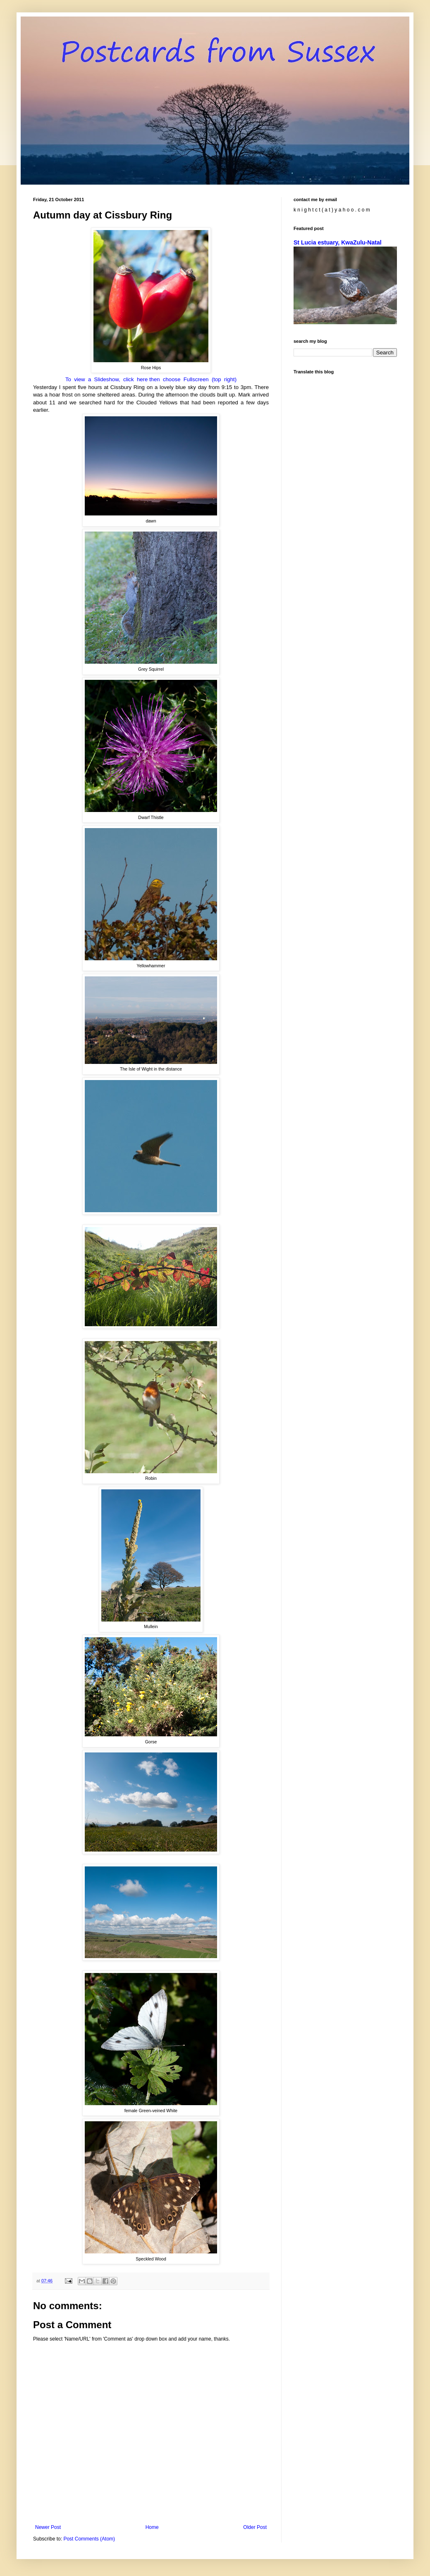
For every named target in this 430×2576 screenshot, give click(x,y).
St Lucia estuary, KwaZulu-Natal (338, 242)
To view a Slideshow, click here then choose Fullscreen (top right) (150, 379)
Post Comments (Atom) (89, 2539)
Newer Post (48, 2527)
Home (152, 2527)
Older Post (255, 2527)
